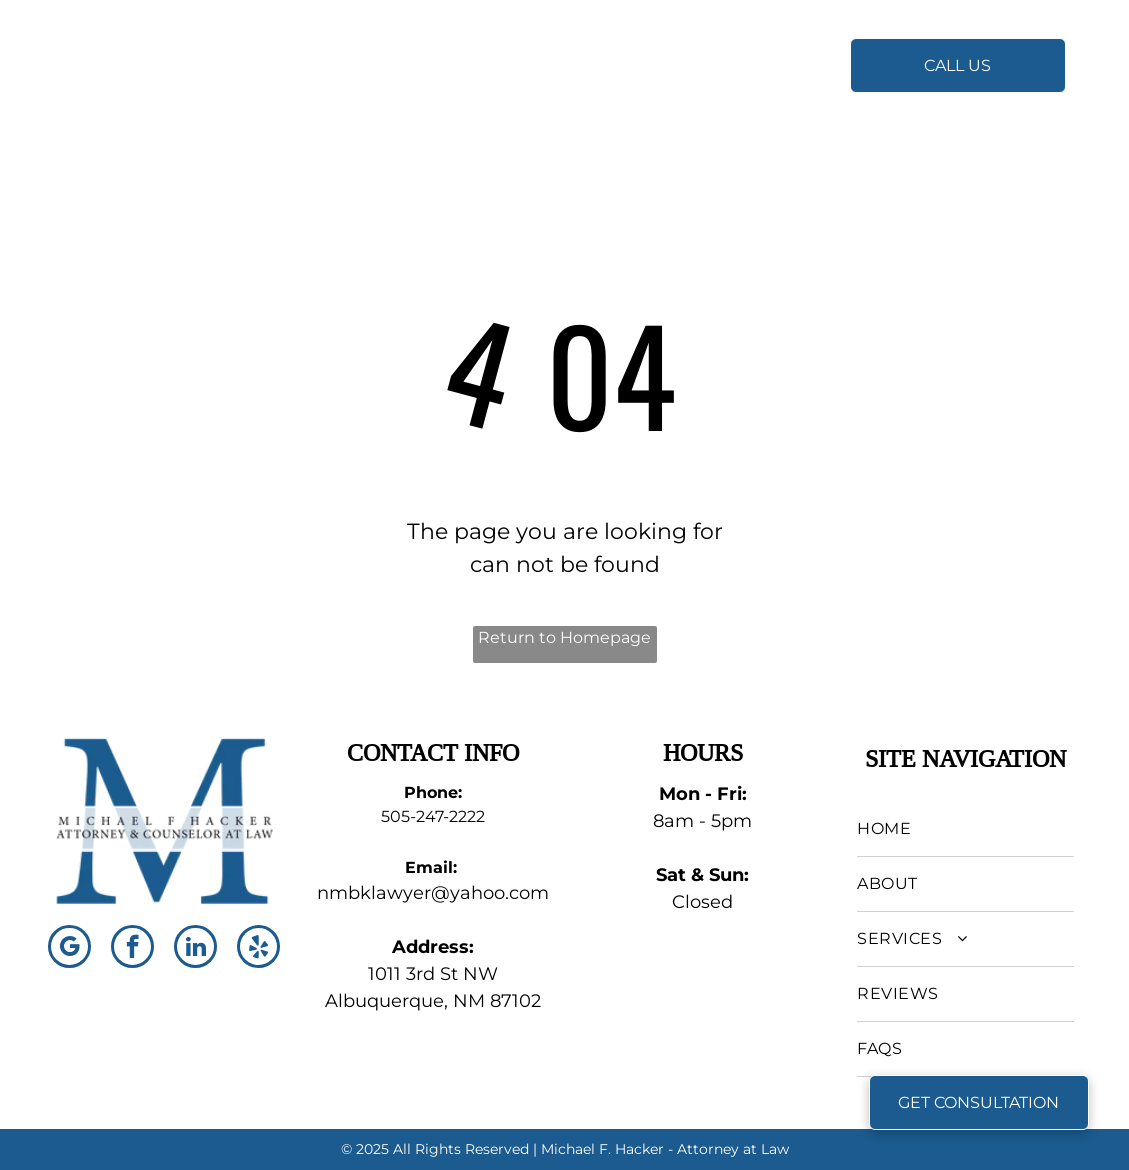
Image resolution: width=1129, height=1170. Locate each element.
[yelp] (258, 949)
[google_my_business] (69, 949)
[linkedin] (195, 949)
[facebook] (132, 949)
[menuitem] (534, 62)
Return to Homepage (564, 637)
